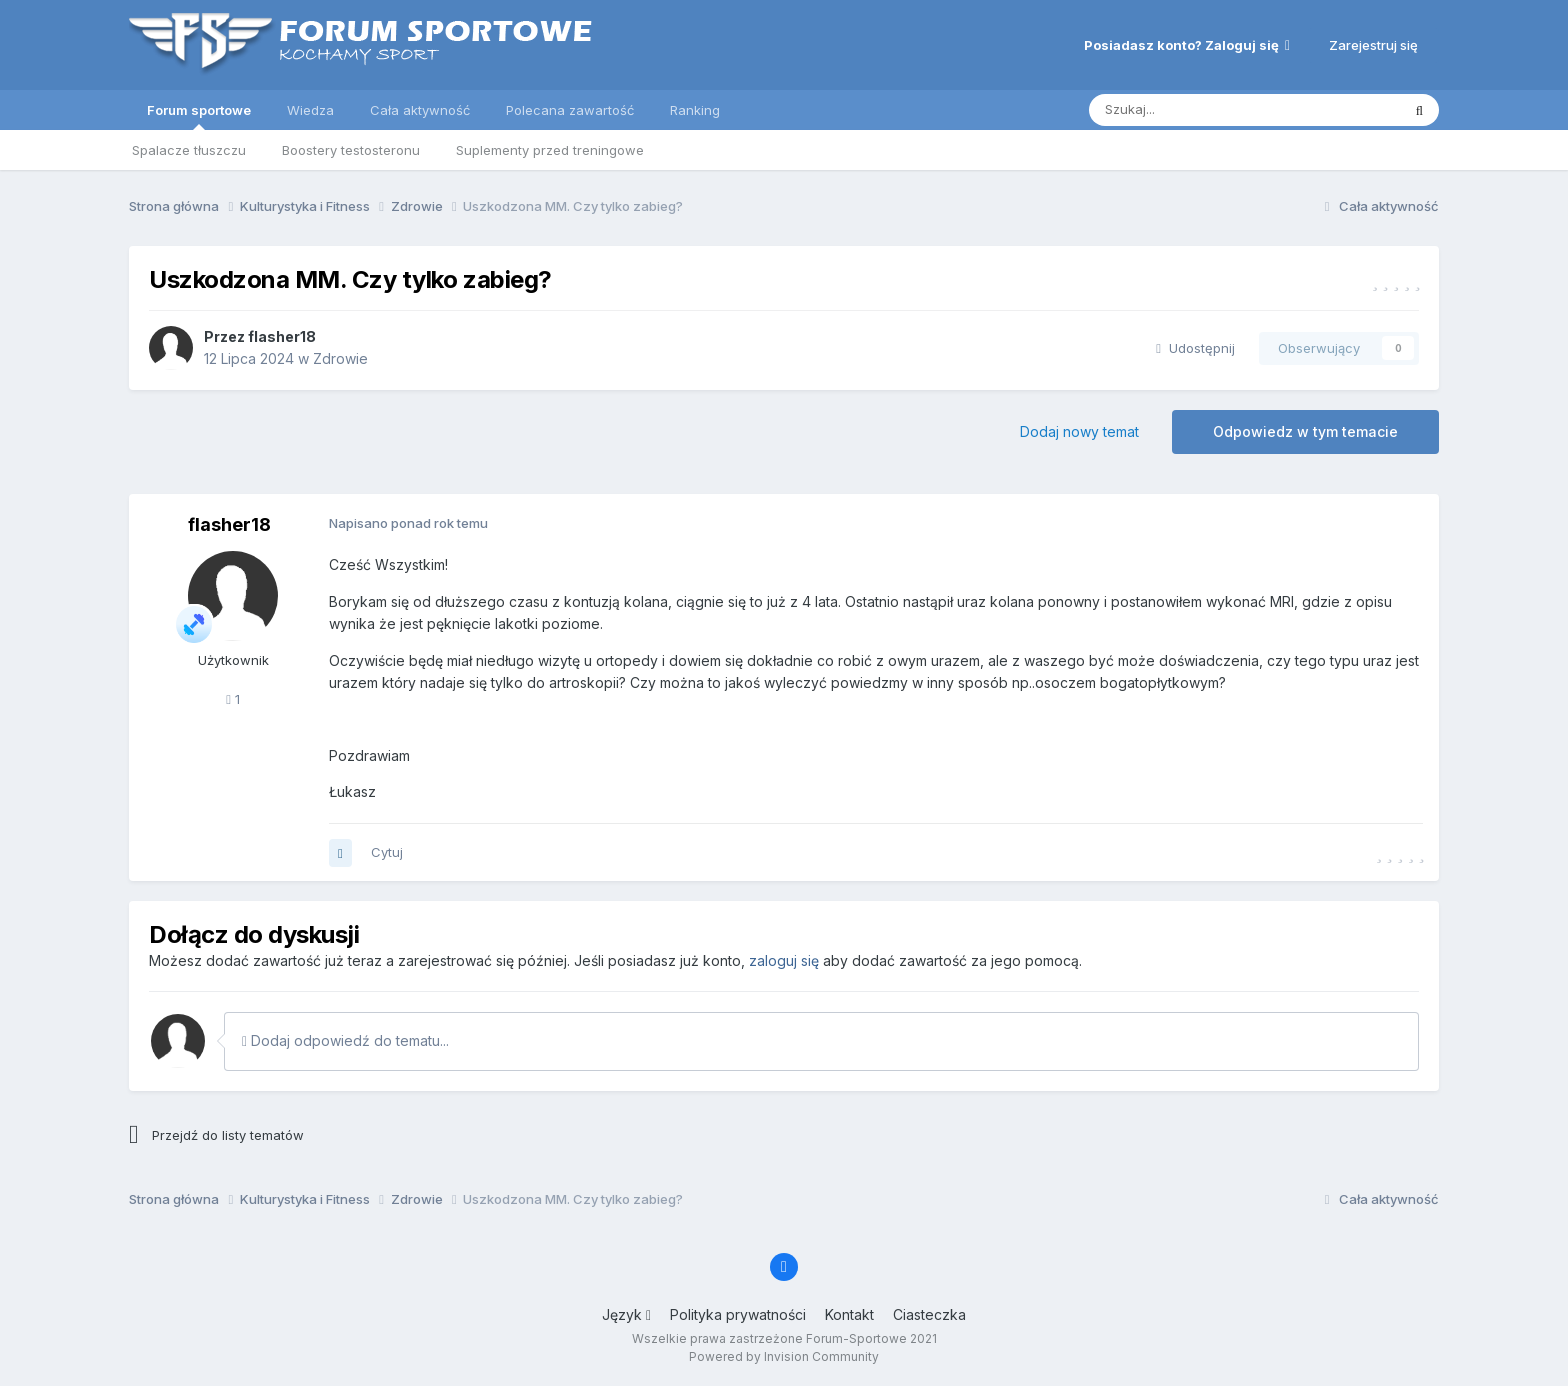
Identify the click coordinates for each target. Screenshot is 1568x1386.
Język (626, 1314)
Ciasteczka (929, 1314)
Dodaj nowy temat (1079, 431)
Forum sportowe (199, 116)
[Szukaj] (1195, 110)
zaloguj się (784, 960)
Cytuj (387, 852)
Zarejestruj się (1373, 45)
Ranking (695, 110)
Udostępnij (1195, 348)
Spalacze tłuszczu (189, 150)
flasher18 (282, 336)
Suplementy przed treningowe (550, 150)
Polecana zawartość (570, 110)
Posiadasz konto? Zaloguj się (1187, 45)
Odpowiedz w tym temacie (1305, 431)
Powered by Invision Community (784, 1356)
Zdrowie (340, 358)
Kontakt (849, 1314)
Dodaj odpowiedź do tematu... (345, 1040)
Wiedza (310, 110)
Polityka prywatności (738, 1314)
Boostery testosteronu (351, 150)
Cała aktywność (420, 110)
